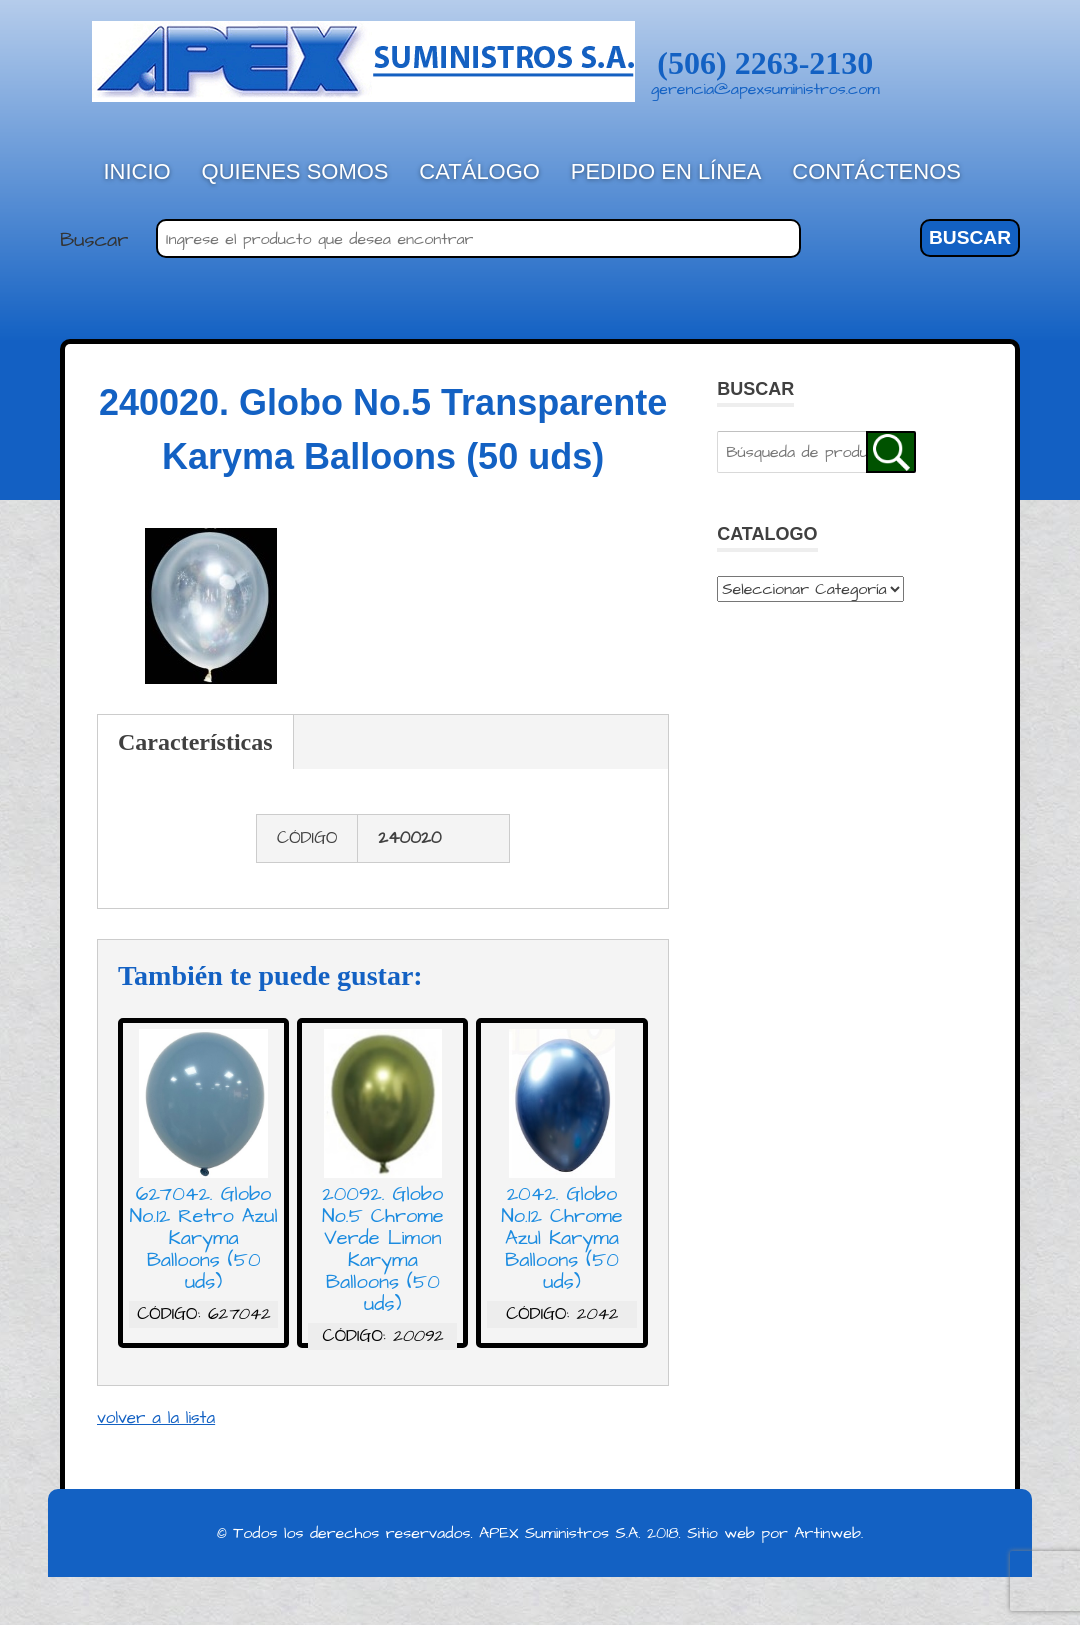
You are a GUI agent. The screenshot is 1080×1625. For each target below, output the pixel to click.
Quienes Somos (295, 171)
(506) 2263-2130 (765, 63)
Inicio (137, 171)
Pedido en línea (666, 171)
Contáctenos (876, 171)
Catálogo (479, 171)
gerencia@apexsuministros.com (765, 89)
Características (195, 742)
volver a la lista (156, 1418)
